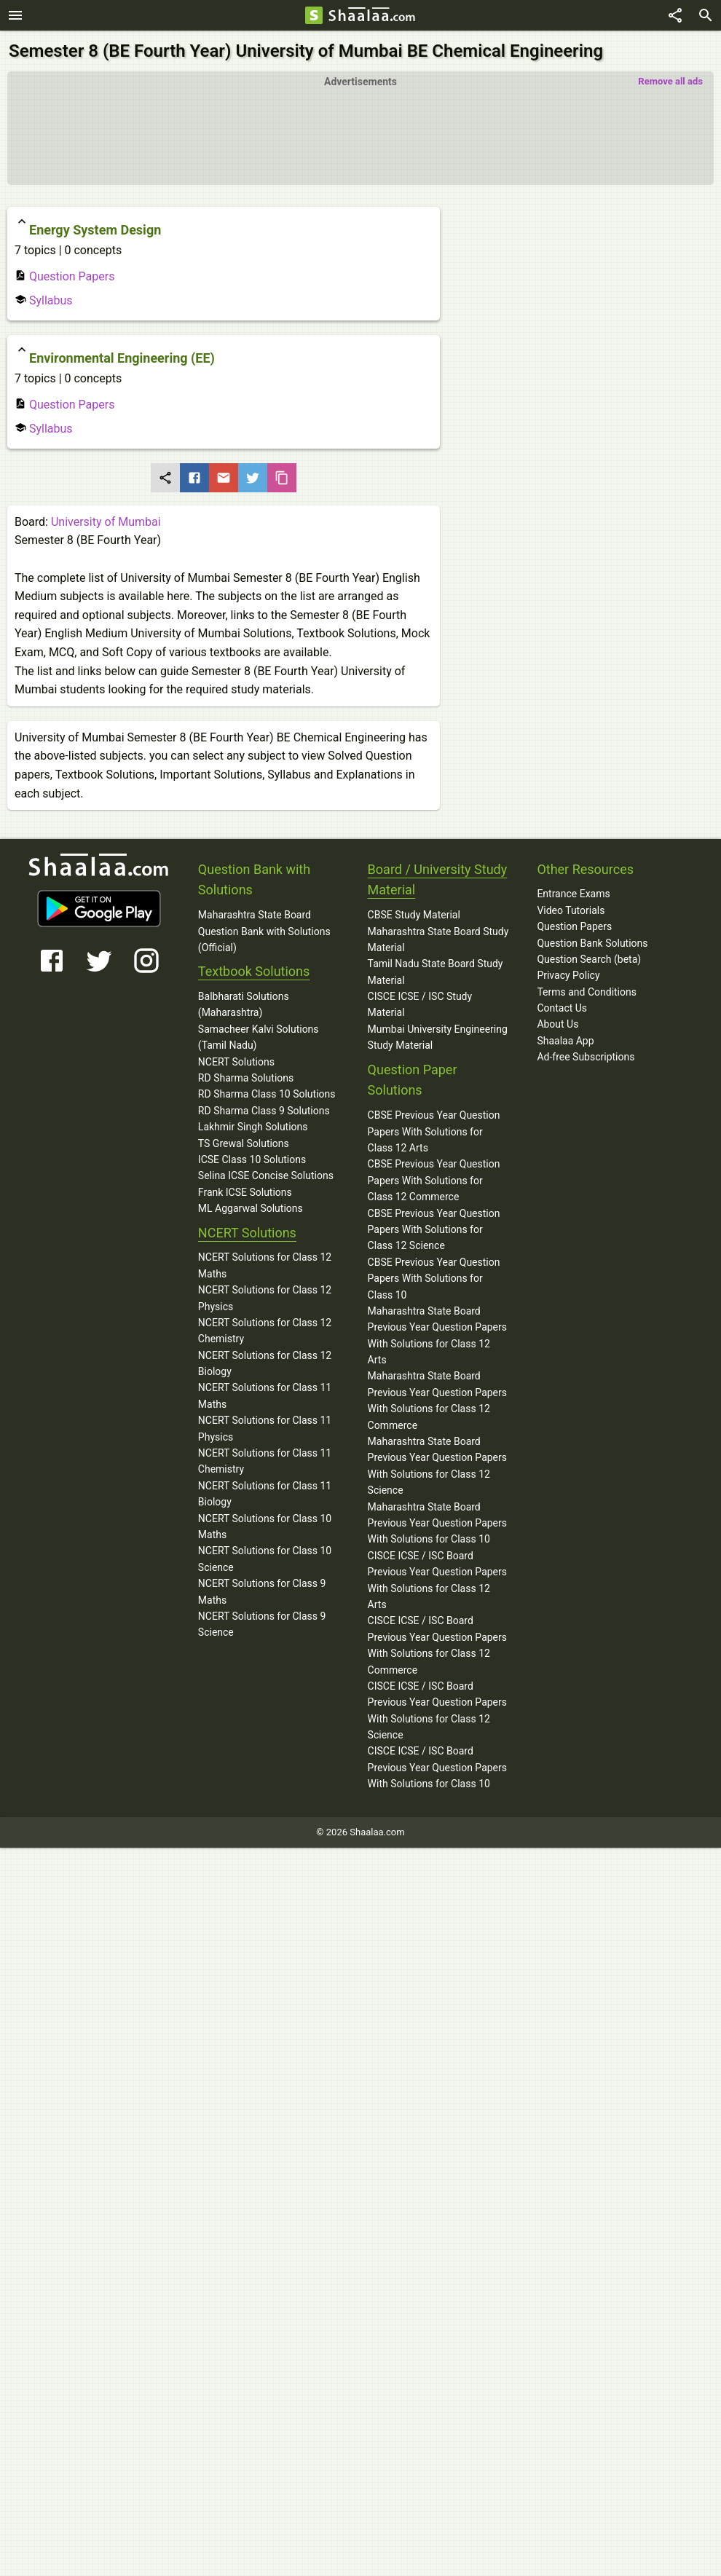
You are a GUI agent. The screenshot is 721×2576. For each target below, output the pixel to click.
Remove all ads (670, 81)
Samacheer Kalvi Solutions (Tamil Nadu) (258, 1037)
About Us (557, 1024)
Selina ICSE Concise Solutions (266, 1175)
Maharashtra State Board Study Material (438, 939)
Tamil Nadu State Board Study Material (435, 971)
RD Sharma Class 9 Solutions (264, 1110)
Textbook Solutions (254, 971)
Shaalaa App (565, 1041)
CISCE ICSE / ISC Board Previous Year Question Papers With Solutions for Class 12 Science (437, 1710)
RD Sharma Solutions (245, 1078)
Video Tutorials (570, 910)
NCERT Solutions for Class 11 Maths (264, 1395)
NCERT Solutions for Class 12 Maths (264, 1265)
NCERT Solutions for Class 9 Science (262, 1624)
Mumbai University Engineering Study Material (438, 1037)
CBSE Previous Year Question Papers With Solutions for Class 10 (434, 1278)
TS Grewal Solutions (243, 1143)
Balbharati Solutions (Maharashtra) (243, 1004)
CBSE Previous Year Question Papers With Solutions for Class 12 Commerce (434, 1180)
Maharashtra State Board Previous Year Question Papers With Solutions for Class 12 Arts (437, 1335)
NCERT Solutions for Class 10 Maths (264, 1526)
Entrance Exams (573, 893)
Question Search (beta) (589, 959)
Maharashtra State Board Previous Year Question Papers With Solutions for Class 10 (437, 1523)
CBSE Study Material (414, 915)
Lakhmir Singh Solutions (253, 1127)
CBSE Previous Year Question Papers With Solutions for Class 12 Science (434, 1230)
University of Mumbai (106, 522)
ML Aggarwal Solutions (250, 1208)
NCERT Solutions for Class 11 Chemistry (264, 1461)
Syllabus (44, 300)
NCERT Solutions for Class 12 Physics (264, 1298)
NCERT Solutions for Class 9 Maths (262, 1591)
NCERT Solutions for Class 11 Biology (264, 1494)
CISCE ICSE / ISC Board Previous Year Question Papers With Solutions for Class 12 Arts (437, 1580)
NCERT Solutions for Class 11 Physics (264, 1428)
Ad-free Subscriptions (585, 1057)
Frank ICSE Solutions (245, 1192)
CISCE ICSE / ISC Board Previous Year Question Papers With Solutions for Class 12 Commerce (437, 1645)
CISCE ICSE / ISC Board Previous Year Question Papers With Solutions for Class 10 (437, 1767)
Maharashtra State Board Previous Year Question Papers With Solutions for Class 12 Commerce (437, 1400)
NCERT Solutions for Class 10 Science (264, 1558)
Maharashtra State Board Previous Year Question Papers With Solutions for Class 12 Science (437, 1465)
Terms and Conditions (587, 992)
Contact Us (562, 1008)
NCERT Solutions (236, 1062)
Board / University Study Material (438, 880)
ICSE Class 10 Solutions (252, 1159)
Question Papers (64, 276)
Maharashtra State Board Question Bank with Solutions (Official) (264, 931)
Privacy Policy (568, 975)
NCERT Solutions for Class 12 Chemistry (264, 1330)
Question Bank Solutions (592, 943)
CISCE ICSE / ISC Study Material (420, 1004)
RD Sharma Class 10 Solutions (267, 1094)
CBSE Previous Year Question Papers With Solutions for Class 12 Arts (434, 1131)
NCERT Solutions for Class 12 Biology (264, 1363)
